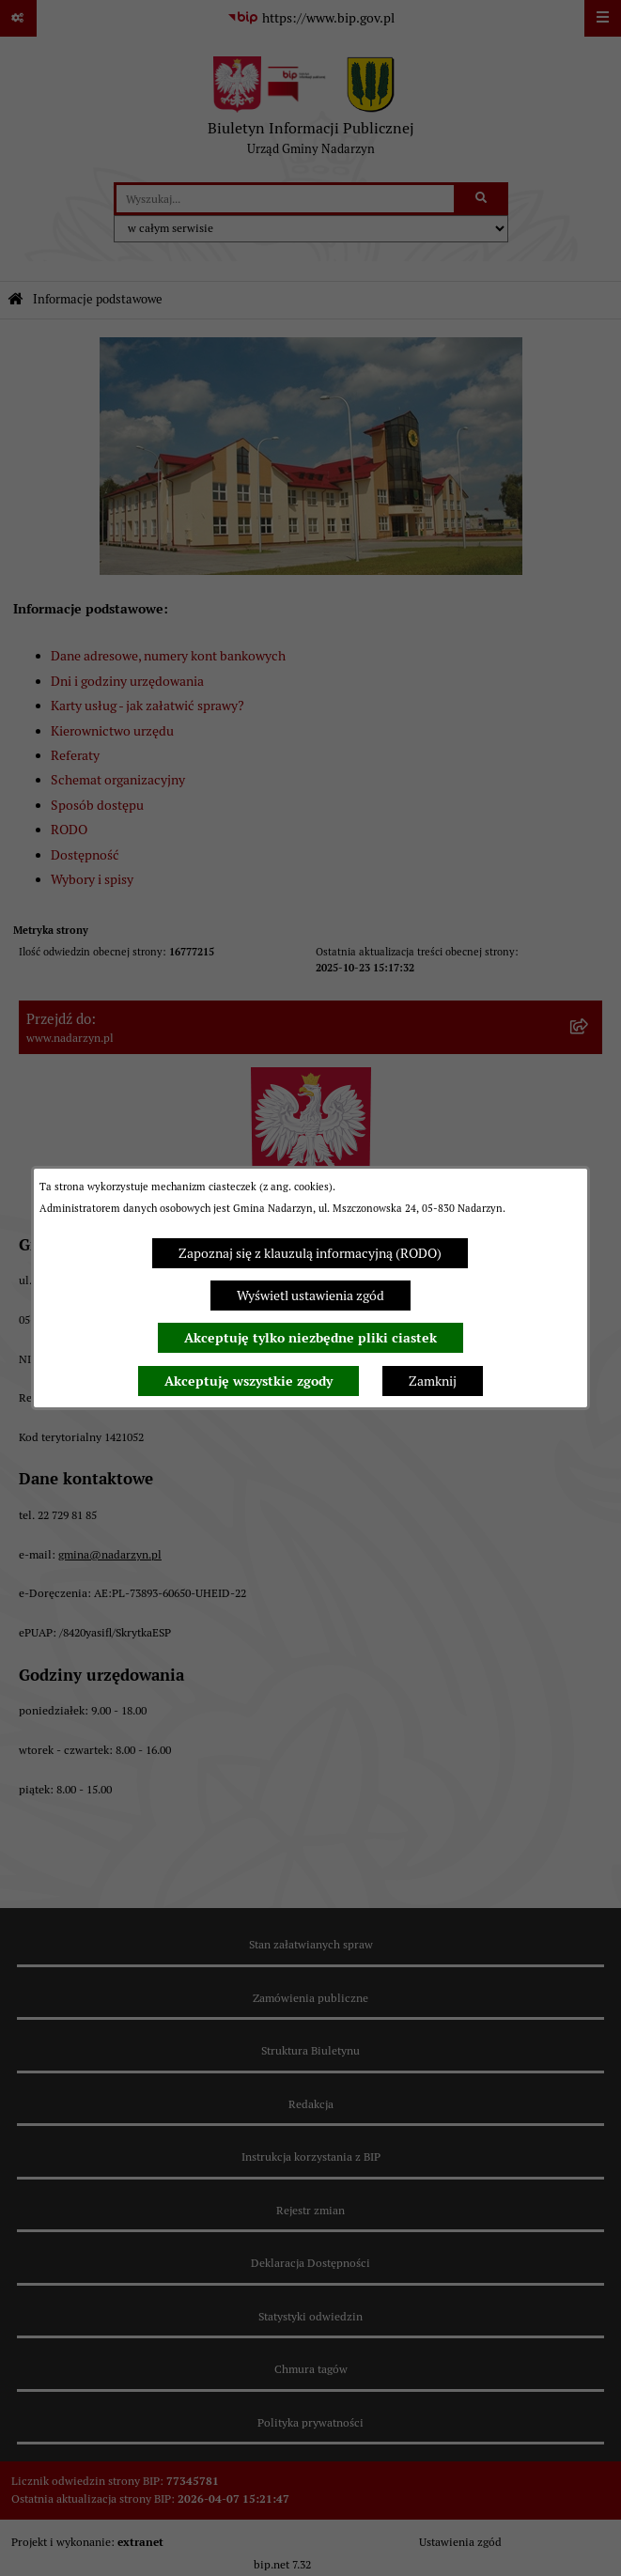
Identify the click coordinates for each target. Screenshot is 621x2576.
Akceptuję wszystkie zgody (248, 1381)
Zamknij (433, 1381)
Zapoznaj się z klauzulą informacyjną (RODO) (310, 1253)
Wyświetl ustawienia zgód (310, 1295)
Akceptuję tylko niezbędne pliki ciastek (310, 1337)
